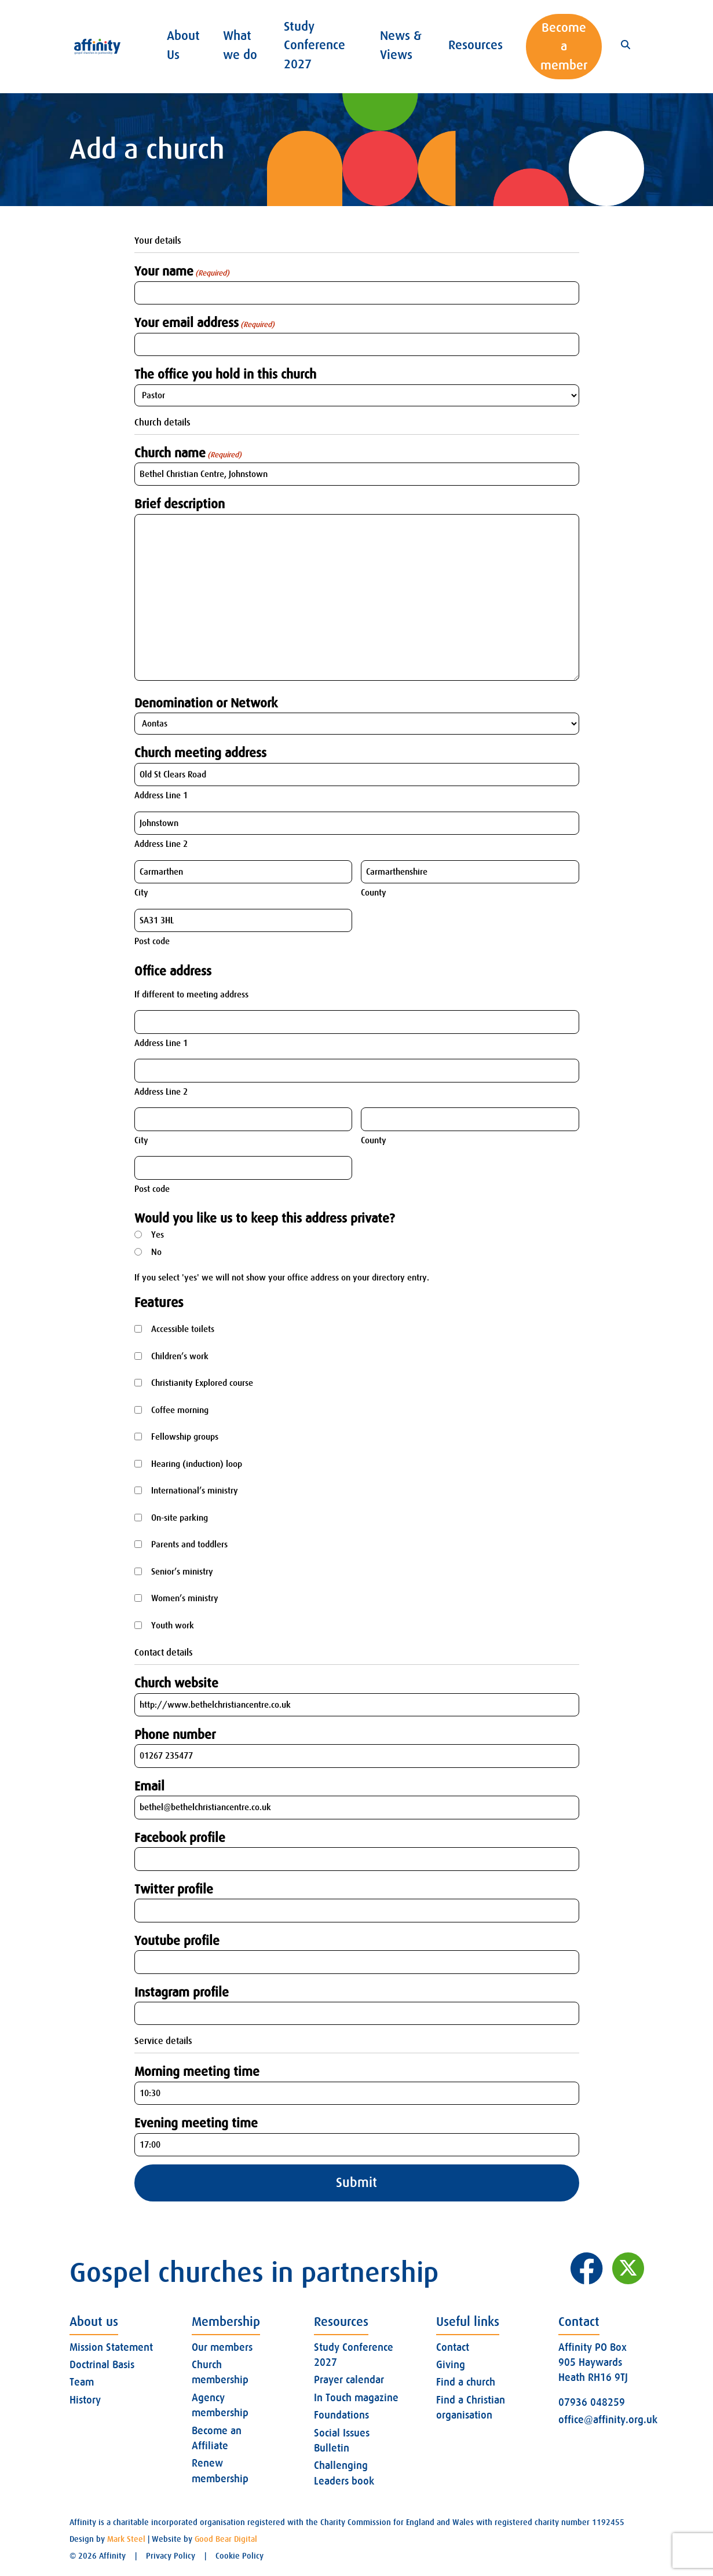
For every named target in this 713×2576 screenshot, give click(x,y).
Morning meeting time (196, 2071)
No (156, 1252)
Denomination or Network (205, 703)
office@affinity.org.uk (607, 2419)
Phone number (174, 1734)
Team (82, 2382)
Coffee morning (180, 1410)
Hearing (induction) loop (196, 1464)
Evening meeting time (196, 2123)
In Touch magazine (356, 2397)
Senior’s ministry (182, 1571)
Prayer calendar (349, 2380)
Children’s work (180, 1356)
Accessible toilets (182, 1329)
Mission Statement (111, 2347)
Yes (157, 1235)
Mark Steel (126, 2539)
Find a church (465, 2382)
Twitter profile (173, 1889)
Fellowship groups (184, 1437)
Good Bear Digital (226, 2539)
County (373, 892)
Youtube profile (177, 1940)
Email (149, 1786)
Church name (188, 453)
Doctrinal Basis (102, 2364)
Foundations (341, 2415)
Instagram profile (181, 1992)
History (85, 2400)
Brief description (179, 504)
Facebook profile (179, 1837)
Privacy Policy (170, 2555)
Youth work (172, 1625)
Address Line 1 (161, 795)
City (141, 892)
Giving (450, 2364)
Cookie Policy (239, 2555)
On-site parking (179, 1518)
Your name (181, 271)
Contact (452, 2347)
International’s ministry (194, 1490)
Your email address (204, 323)
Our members (222, 2347)
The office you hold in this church (225, 374)
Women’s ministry (184, 1598)
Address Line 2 (161, 844)
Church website (176, 1683)
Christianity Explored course (202, 1383)
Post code (152, 941)
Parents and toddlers (189, 1544)
